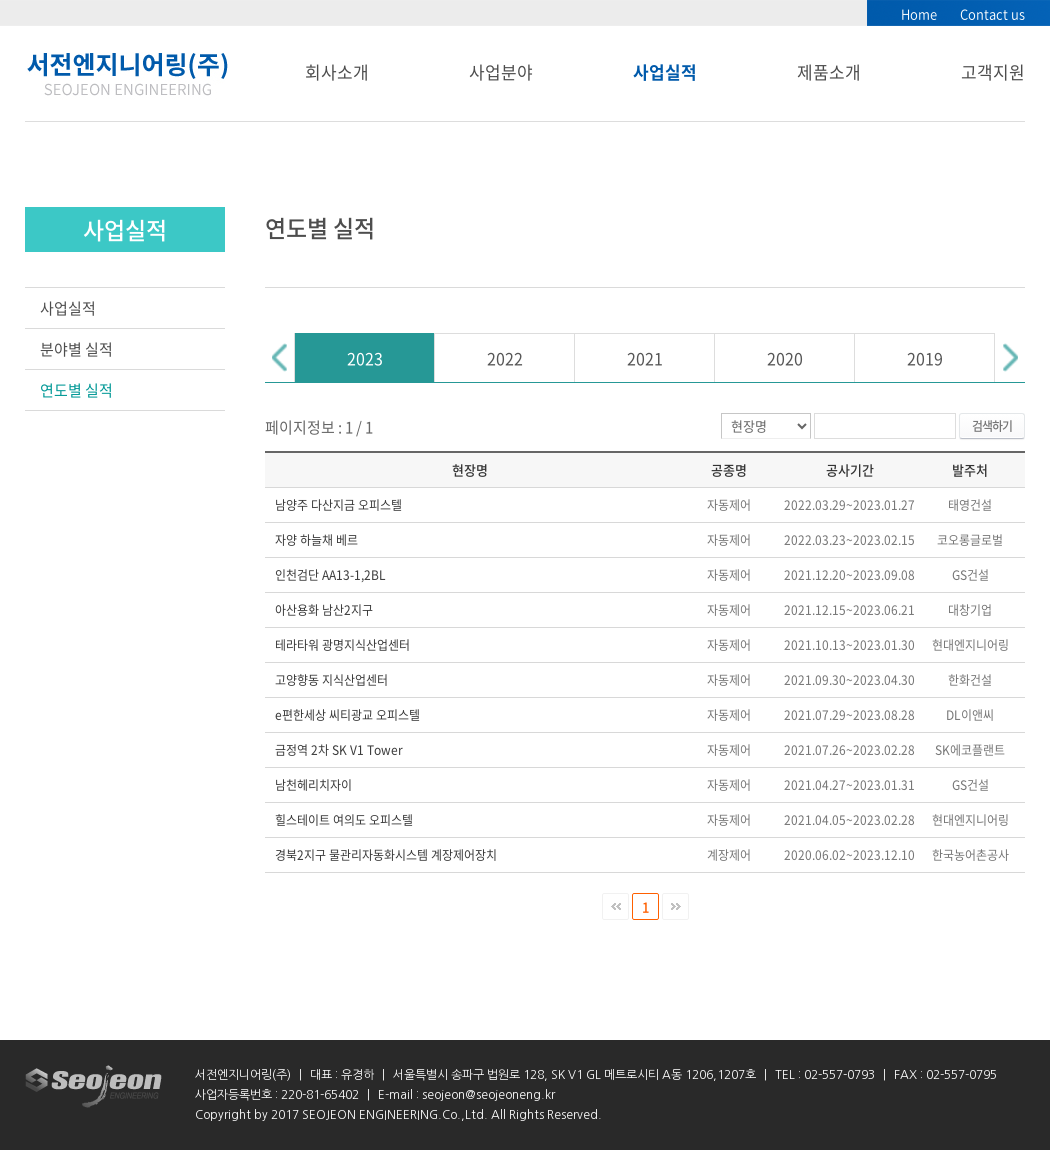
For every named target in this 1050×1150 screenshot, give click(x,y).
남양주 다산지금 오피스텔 (338, 505)
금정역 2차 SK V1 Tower (339, 750)
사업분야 (501, 71)
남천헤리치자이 (313, 785)
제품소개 (829, 71)
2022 (505, 358)
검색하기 (992, 426)
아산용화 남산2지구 (324, 610)
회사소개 (337, 71)
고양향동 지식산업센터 (331, 680)
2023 (365, 358)
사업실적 (665, 71)
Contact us (992, 13)
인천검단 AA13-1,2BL (330, 575)
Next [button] (1010, 357)
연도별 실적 (76, 390)
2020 (785, 358)
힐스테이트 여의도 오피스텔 (344, 820)
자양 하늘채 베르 (316, 540)
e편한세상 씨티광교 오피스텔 (347, 715)
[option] (365, 357)
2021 (645, 358)
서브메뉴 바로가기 (0, 0)
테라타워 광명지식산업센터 (342, 645)
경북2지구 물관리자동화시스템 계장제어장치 (386, 855)
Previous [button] (280, 357)
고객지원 (993, 71)
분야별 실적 (76, 349)
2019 (925, 358)
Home (919, 13)
